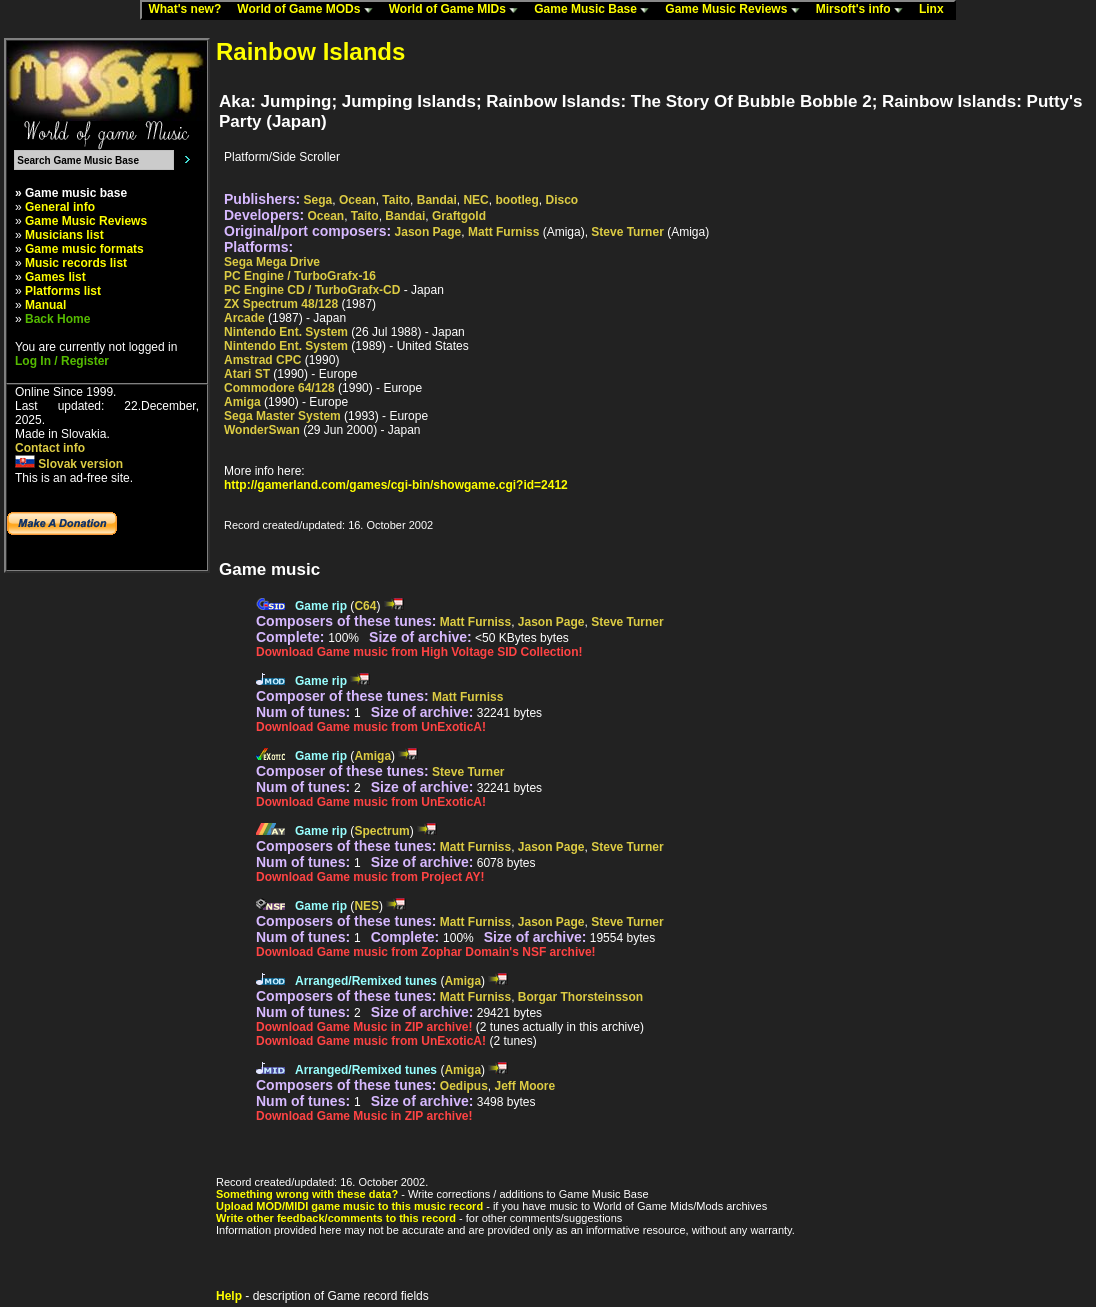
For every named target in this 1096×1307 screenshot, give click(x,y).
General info (60, 207)
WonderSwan (262, 430)
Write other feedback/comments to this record (336, 1218)
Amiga (242, 402)
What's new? (189, 10)
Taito (396, 200)
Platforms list (63, 291)
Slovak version (69, 464)
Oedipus (464, 1086)
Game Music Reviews (736, 10)
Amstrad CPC (262, 360)
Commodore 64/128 (279, 388)
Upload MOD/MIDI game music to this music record (349, 1206)
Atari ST (247, 374)
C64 (365, 606)
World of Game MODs (309, 10)
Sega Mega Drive (272, 262)
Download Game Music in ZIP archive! (364, 1027)
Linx (936, 10)
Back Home (57, 319)
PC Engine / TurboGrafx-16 (300, 276)
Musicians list (64, 235)
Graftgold (459, 216)
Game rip (321, 606)
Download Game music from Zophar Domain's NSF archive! (426, 952)
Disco (561, 200)
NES (366, 906)
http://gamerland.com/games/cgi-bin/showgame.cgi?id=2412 (396, 485)
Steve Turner (627, 232)
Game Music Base (596, 10)
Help (229, 1296)
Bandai (437, 200)
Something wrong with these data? (307, 1194)
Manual (45, 305)
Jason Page (428, 232)
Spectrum (381, 831)
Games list (55, 277)
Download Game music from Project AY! (370, 877)
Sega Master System (282, 416)
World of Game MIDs (458, 10)
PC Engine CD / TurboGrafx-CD (312, 290)
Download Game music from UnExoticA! (371, 727)
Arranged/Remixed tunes (366, 981)
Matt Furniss (503, 232)
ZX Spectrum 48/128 (281, 304)
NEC (475, 200)
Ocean (357, 200)
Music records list (76, 263)
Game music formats (84, 249)
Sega (318, 200)
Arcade (244, 318)
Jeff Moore (525, 1086)
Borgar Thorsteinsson (580, 997)
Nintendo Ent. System (286, 332)
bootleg (516, 200)
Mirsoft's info (864, 10)
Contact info (50, 448)
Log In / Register (62, 361)
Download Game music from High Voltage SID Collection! (419, 652)
